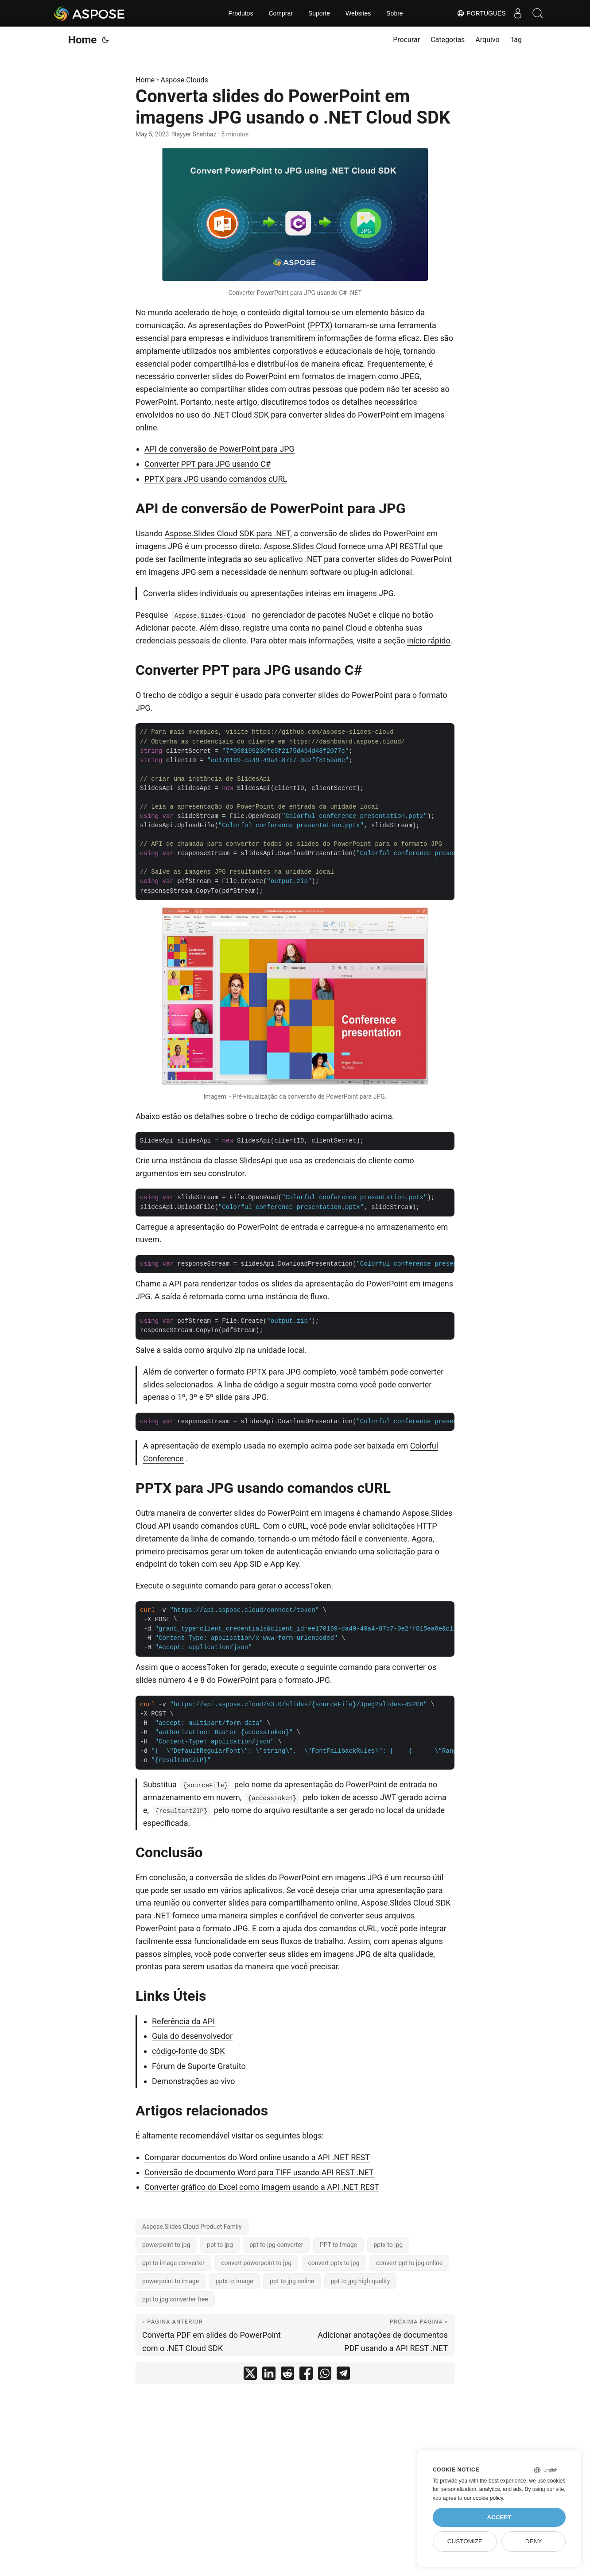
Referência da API (183, 2021)
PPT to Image (338, 2244)
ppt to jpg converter (276, 2244)
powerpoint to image (170, 2281)
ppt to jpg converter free (175, 2299)
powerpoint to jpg (166, 2244)
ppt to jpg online (292, 2281)
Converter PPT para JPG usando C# (207, 464)
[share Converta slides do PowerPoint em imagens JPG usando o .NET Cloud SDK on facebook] (306, 2375)
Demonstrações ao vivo (193, 2081)
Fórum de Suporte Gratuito (199, 2066)
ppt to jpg (220, 2244)
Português (476, 13)
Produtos (240, 13)
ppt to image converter (173, 2262)
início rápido (428, 640)
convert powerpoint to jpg (256, 2262)
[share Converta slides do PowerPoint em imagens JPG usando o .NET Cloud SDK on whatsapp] (324, 2375)
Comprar (280, 13)
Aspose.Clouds (184, 80)
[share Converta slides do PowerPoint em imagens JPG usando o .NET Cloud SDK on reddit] (287, 2375)
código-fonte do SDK (188, 2051)
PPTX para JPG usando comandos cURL (215, 479)
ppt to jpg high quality (360, 2281)
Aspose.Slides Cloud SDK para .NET (228, 533)
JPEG (410, 376)
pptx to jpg (388, 2244)
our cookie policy (483, 2498)
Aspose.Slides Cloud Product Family (192, 2226)
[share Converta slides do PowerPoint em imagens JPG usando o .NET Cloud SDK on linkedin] (269, 2375)
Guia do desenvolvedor (192, 2036)
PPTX (320, 325)
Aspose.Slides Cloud (300, 546)
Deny (533, 2541)
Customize (464, 2541)
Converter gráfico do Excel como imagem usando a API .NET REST (261, 2187)
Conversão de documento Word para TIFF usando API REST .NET (259, 2172)
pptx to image (234, 2281)
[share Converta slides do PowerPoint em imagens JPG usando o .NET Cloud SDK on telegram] (343, 2375)
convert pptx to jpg (334, 2262)
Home (82, 40)
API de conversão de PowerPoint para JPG (219, 448)
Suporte (319, 13)
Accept (499, 2517)
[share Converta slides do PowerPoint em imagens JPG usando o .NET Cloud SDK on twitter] (250, 2375)
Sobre (394, 13)
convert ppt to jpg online (409, 2262)
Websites (358, 13)
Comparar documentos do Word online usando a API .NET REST (257, 2157)
